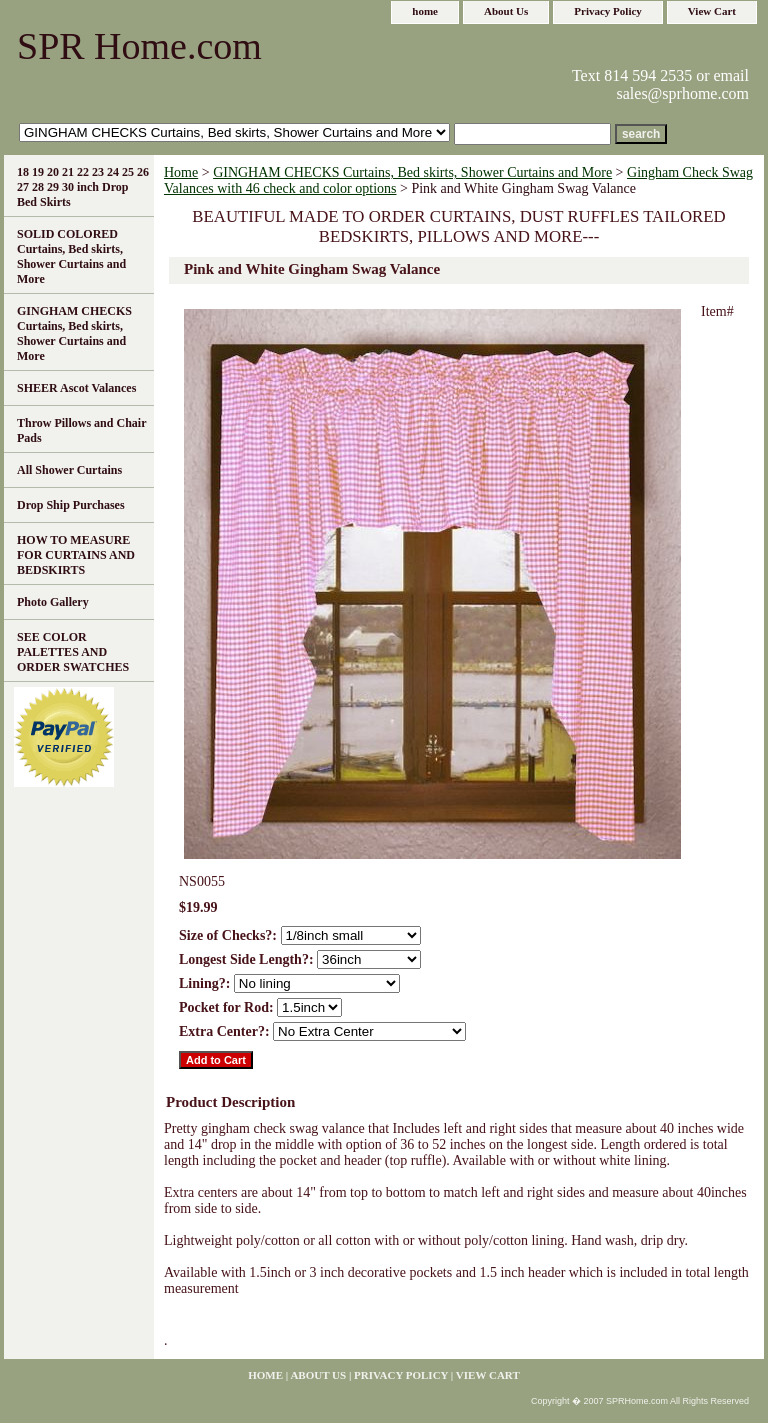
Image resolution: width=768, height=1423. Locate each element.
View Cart (712, 11)
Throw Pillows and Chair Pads (81, 430)
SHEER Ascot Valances (76, 388)
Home (181, 172)
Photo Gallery (53, 602)
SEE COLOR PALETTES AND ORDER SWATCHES (73, 652)
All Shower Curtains (69, 470)
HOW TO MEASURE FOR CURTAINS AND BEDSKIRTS (76, 555)
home (425, 11)
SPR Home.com (139, 46)
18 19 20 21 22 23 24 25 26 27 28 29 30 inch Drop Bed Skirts (83, 187)
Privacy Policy (608, 11)
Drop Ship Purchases (71, 505)
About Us (506, 11)
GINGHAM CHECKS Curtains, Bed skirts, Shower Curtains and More (412, 172)
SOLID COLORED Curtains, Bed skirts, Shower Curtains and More (71, 256)
